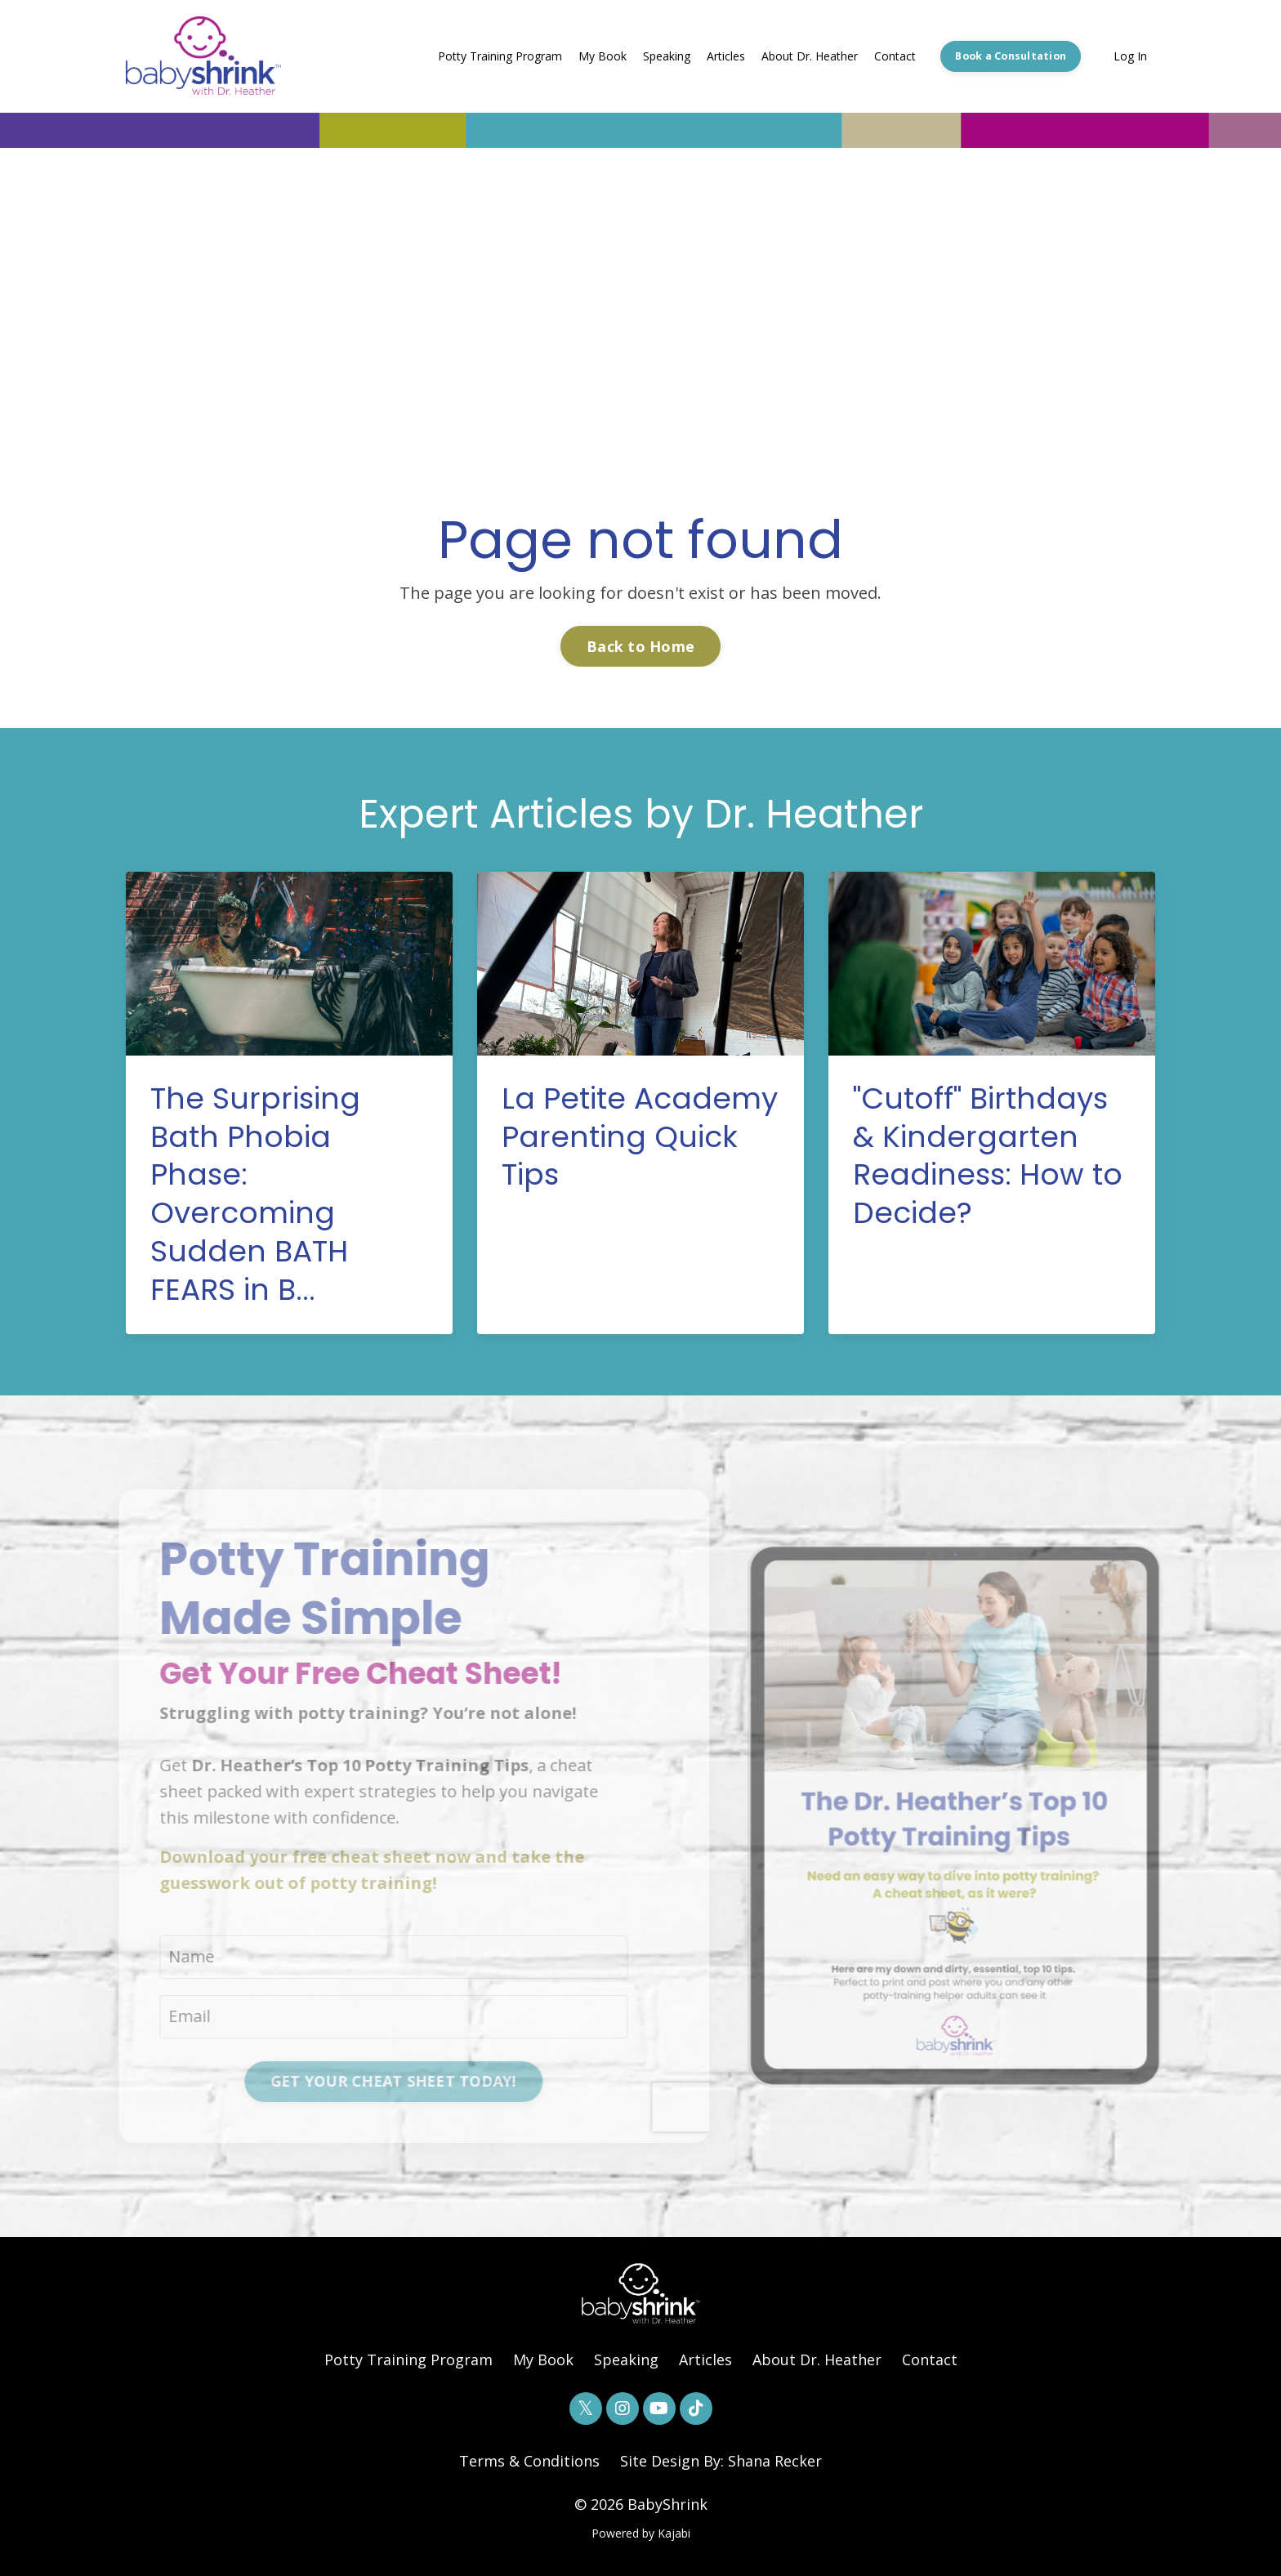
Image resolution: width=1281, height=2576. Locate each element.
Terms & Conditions (529, 2461)
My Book (602, 56)
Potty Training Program (500, 56)
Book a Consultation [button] (1010, 56)
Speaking (666, 56)
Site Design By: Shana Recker (721, 2461)
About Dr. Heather (809, 56)
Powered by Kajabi (640, 2533)
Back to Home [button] (640, 646)
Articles (726, 56)
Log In (1130, 56)
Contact (895, 56)
